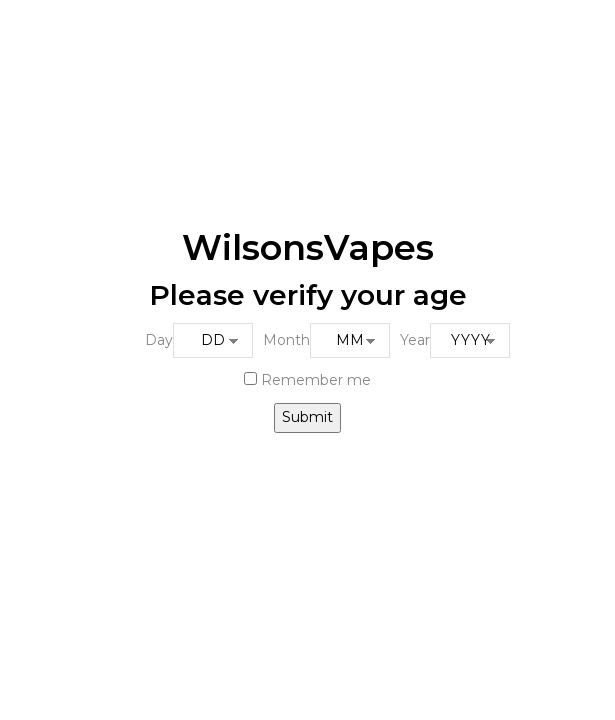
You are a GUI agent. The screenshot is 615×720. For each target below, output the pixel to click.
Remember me (307, 380)
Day (159, 340)
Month (286, 340)
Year (415, 340)
